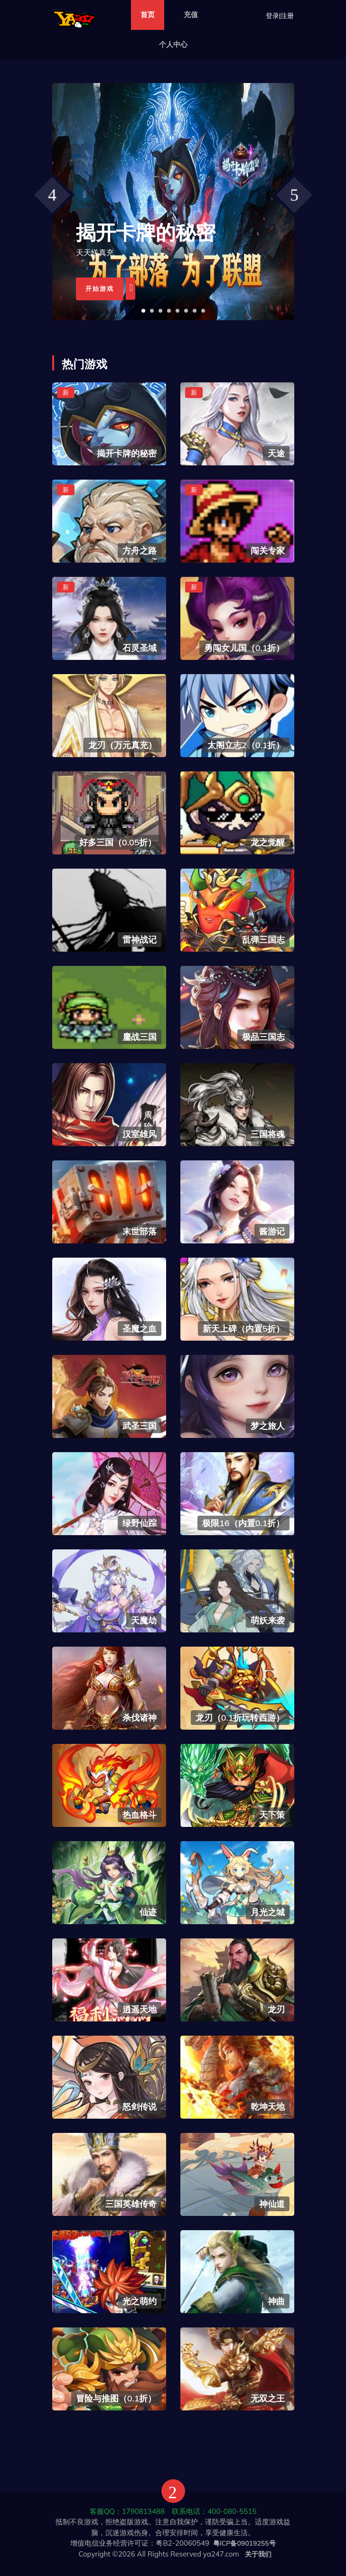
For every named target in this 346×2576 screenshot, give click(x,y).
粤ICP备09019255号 (244, 2543)
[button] (143, 311)
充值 (191, 14)
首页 (147, 14)
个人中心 (173, 44)
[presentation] (52, 195)
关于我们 (258, 2554)
